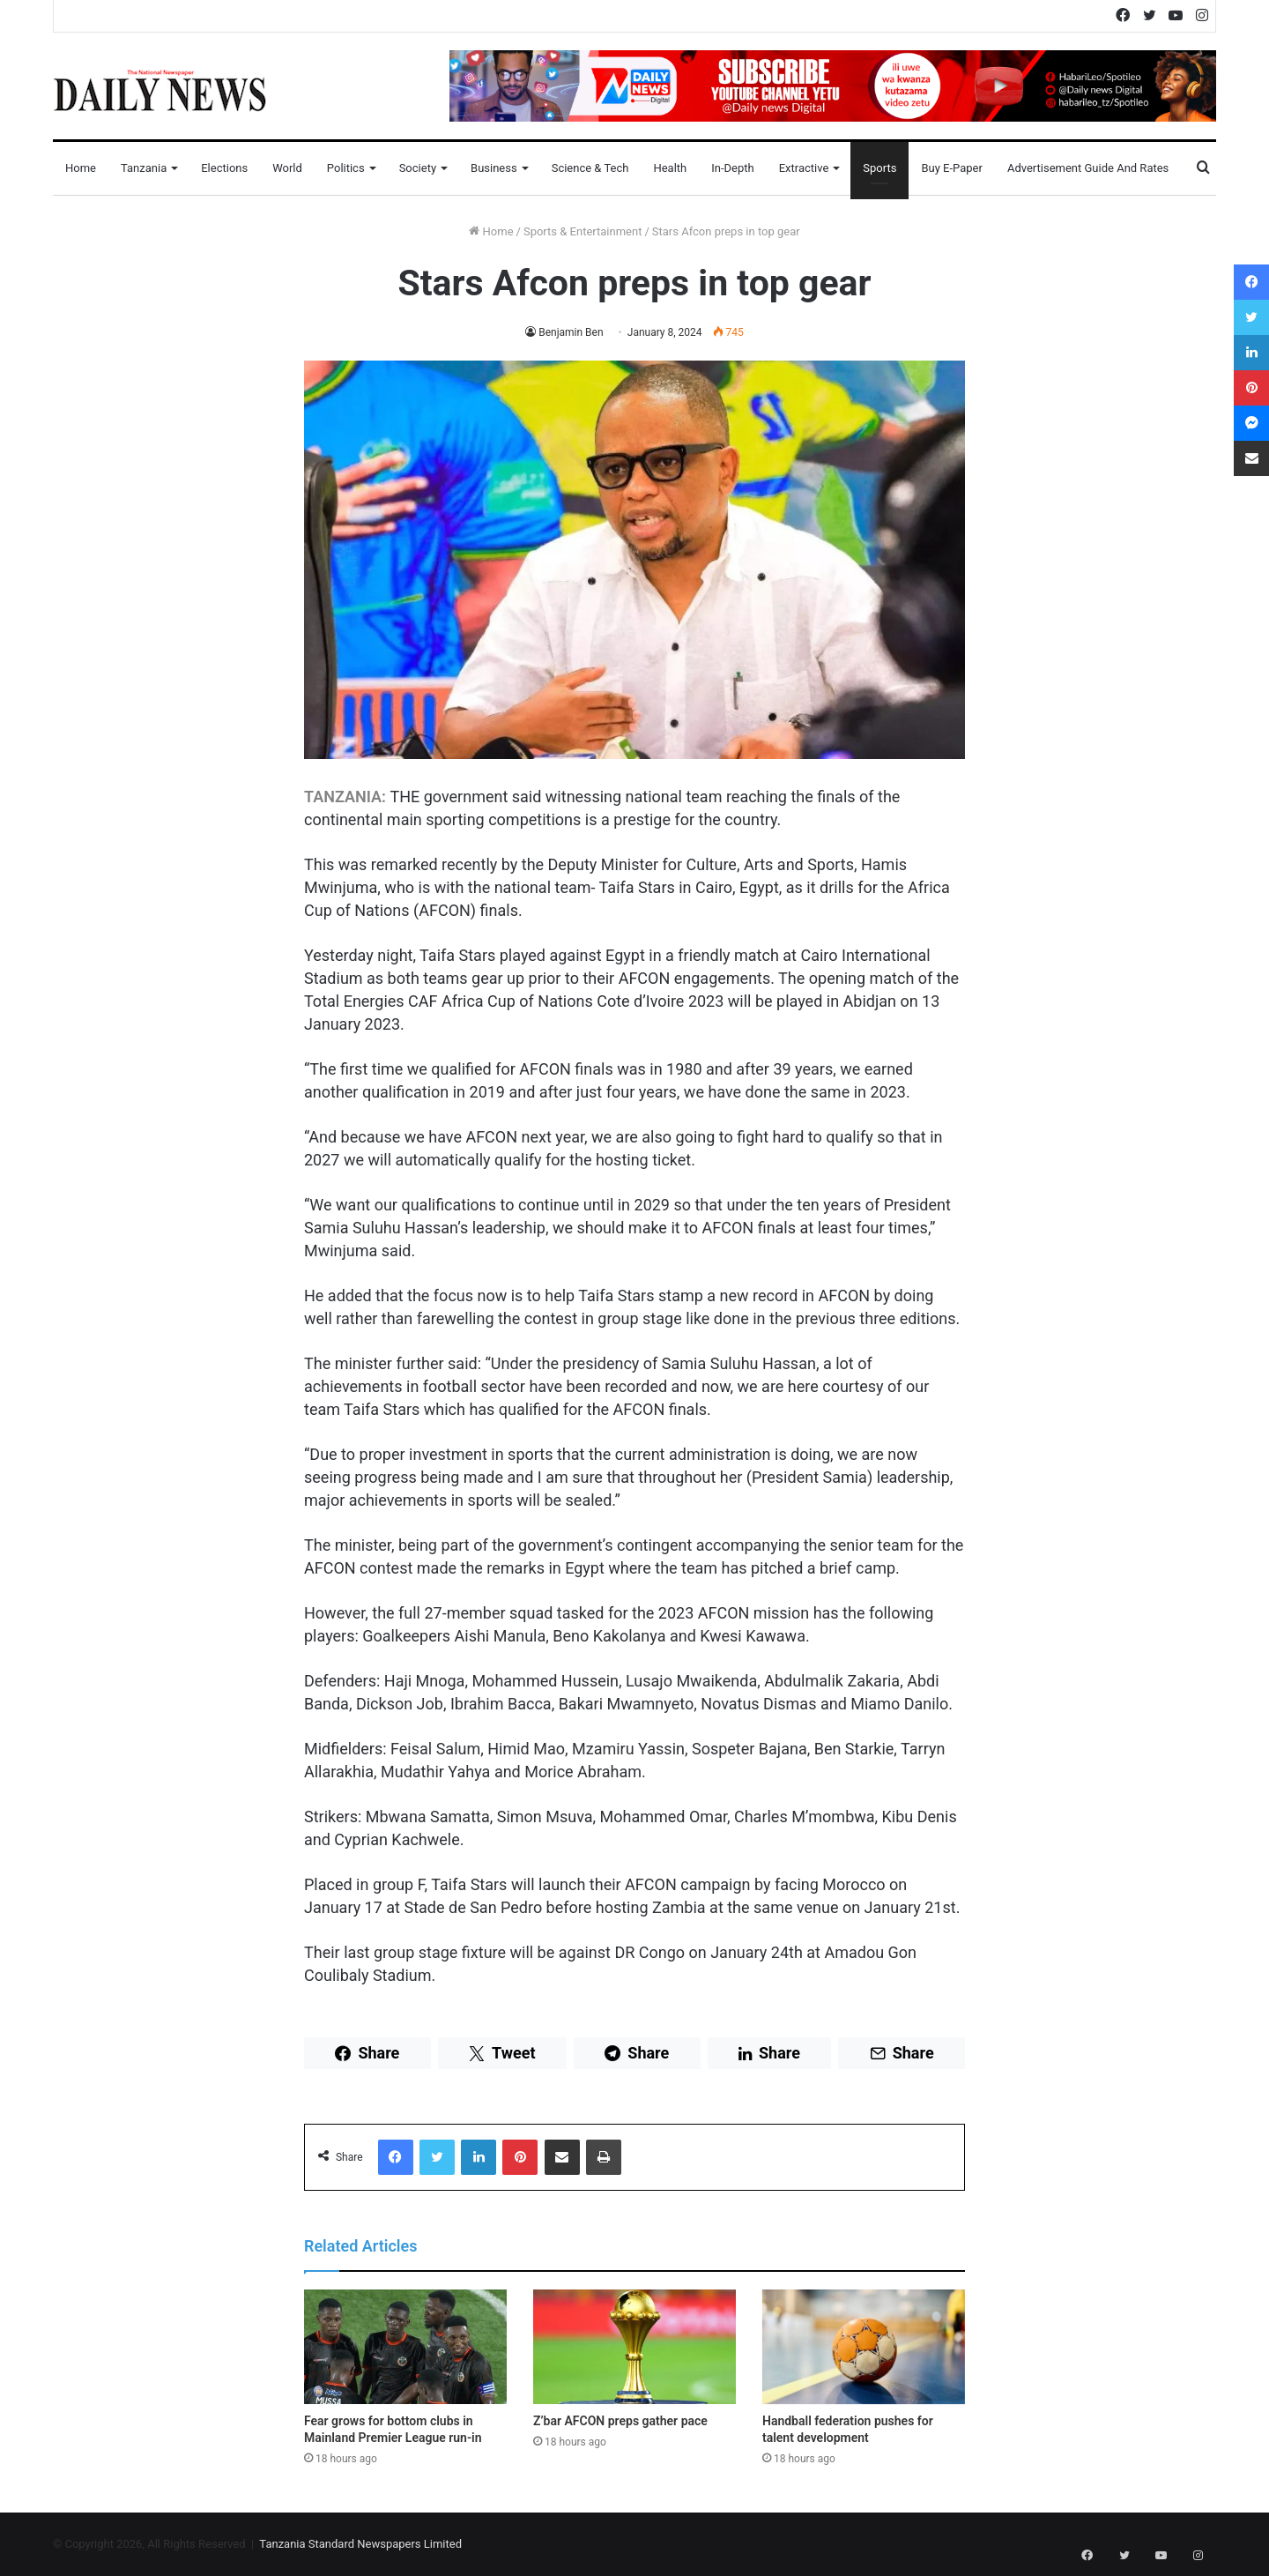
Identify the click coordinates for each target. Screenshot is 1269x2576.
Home (80, 168)
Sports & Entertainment (582, 231)
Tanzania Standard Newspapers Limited (360, 2543)
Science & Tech (590, 168)
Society (417, 168)
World (287, 168)
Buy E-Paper (951, 168)
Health (669, 168)
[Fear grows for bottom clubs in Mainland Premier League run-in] (405, 2346)
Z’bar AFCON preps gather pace (620, 2421)
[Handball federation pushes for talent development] (863, 2346)
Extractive (804, 168)
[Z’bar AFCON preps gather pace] (634, 2346)
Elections (224, 168)
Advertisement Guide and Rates (1088, 168)
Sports (879, 168)
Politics (346, 168)
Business (494, 168)
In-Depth (732, 168)
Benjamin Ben (571, 332)
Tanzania (144, 168)
